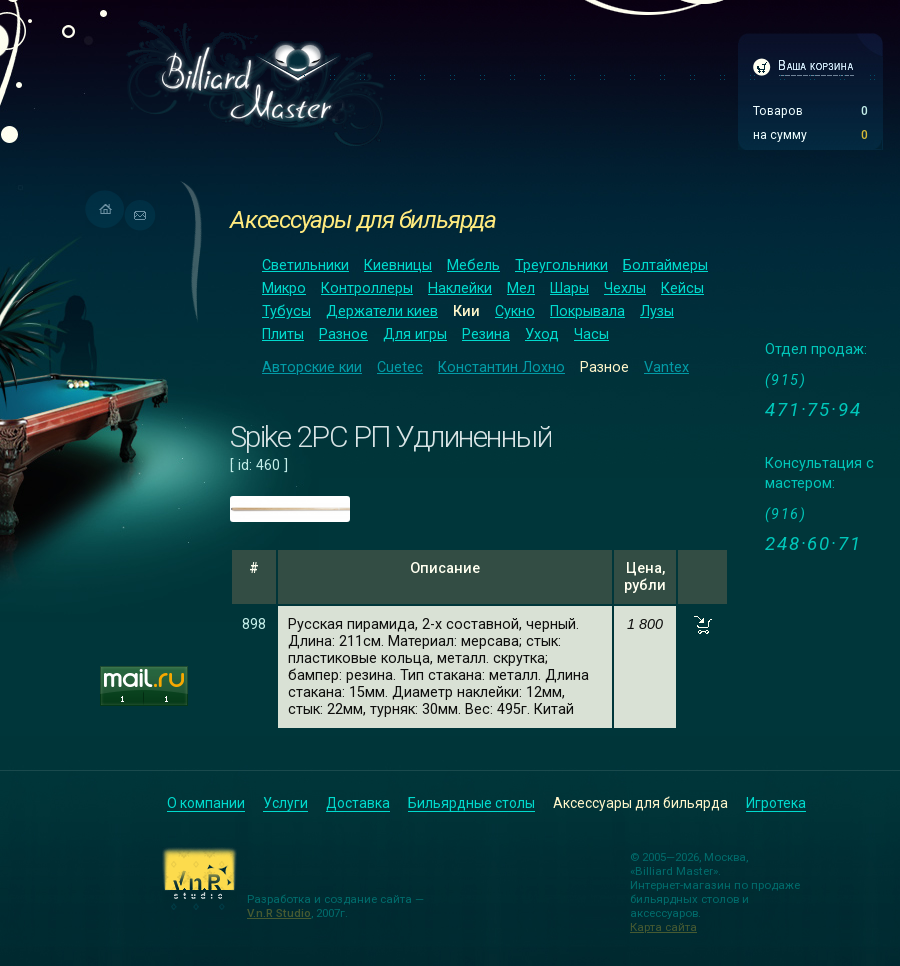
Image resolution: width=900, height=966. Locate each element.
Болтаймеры (665, 265)
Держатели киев (382, 311)
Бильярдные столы (471, 803)
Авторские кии (312, 367)
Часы (591, 334)
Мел (521, 288)
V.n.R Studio (279, 913)
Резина (486, 334)
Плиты (283, 334)
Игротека (776, 803)
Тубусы (286, 311)
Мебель (473, 265)
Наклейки (460, 288)
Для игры (415, 334)
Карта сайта (663, 927)
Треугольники (561, 265)
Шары (569, 288)
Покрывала (587, 311)
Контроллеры (367, 288)
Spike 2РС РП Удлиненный (390, 436)
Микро (284, 288)
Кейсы (682, 288)
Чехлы (625, 288)
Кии (466, 311)
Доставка (358, 803)
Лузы (657, 311)
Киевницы (398, 265)
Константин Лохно (501, 367)
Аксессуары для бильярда (363, 219)
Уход (542, 334)
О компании (206, 803)
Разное (343, 334)
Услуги (285, 803)
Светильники (305, 265)
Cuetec (400, 367)
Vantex (666, 367)
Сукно (515, 311)
